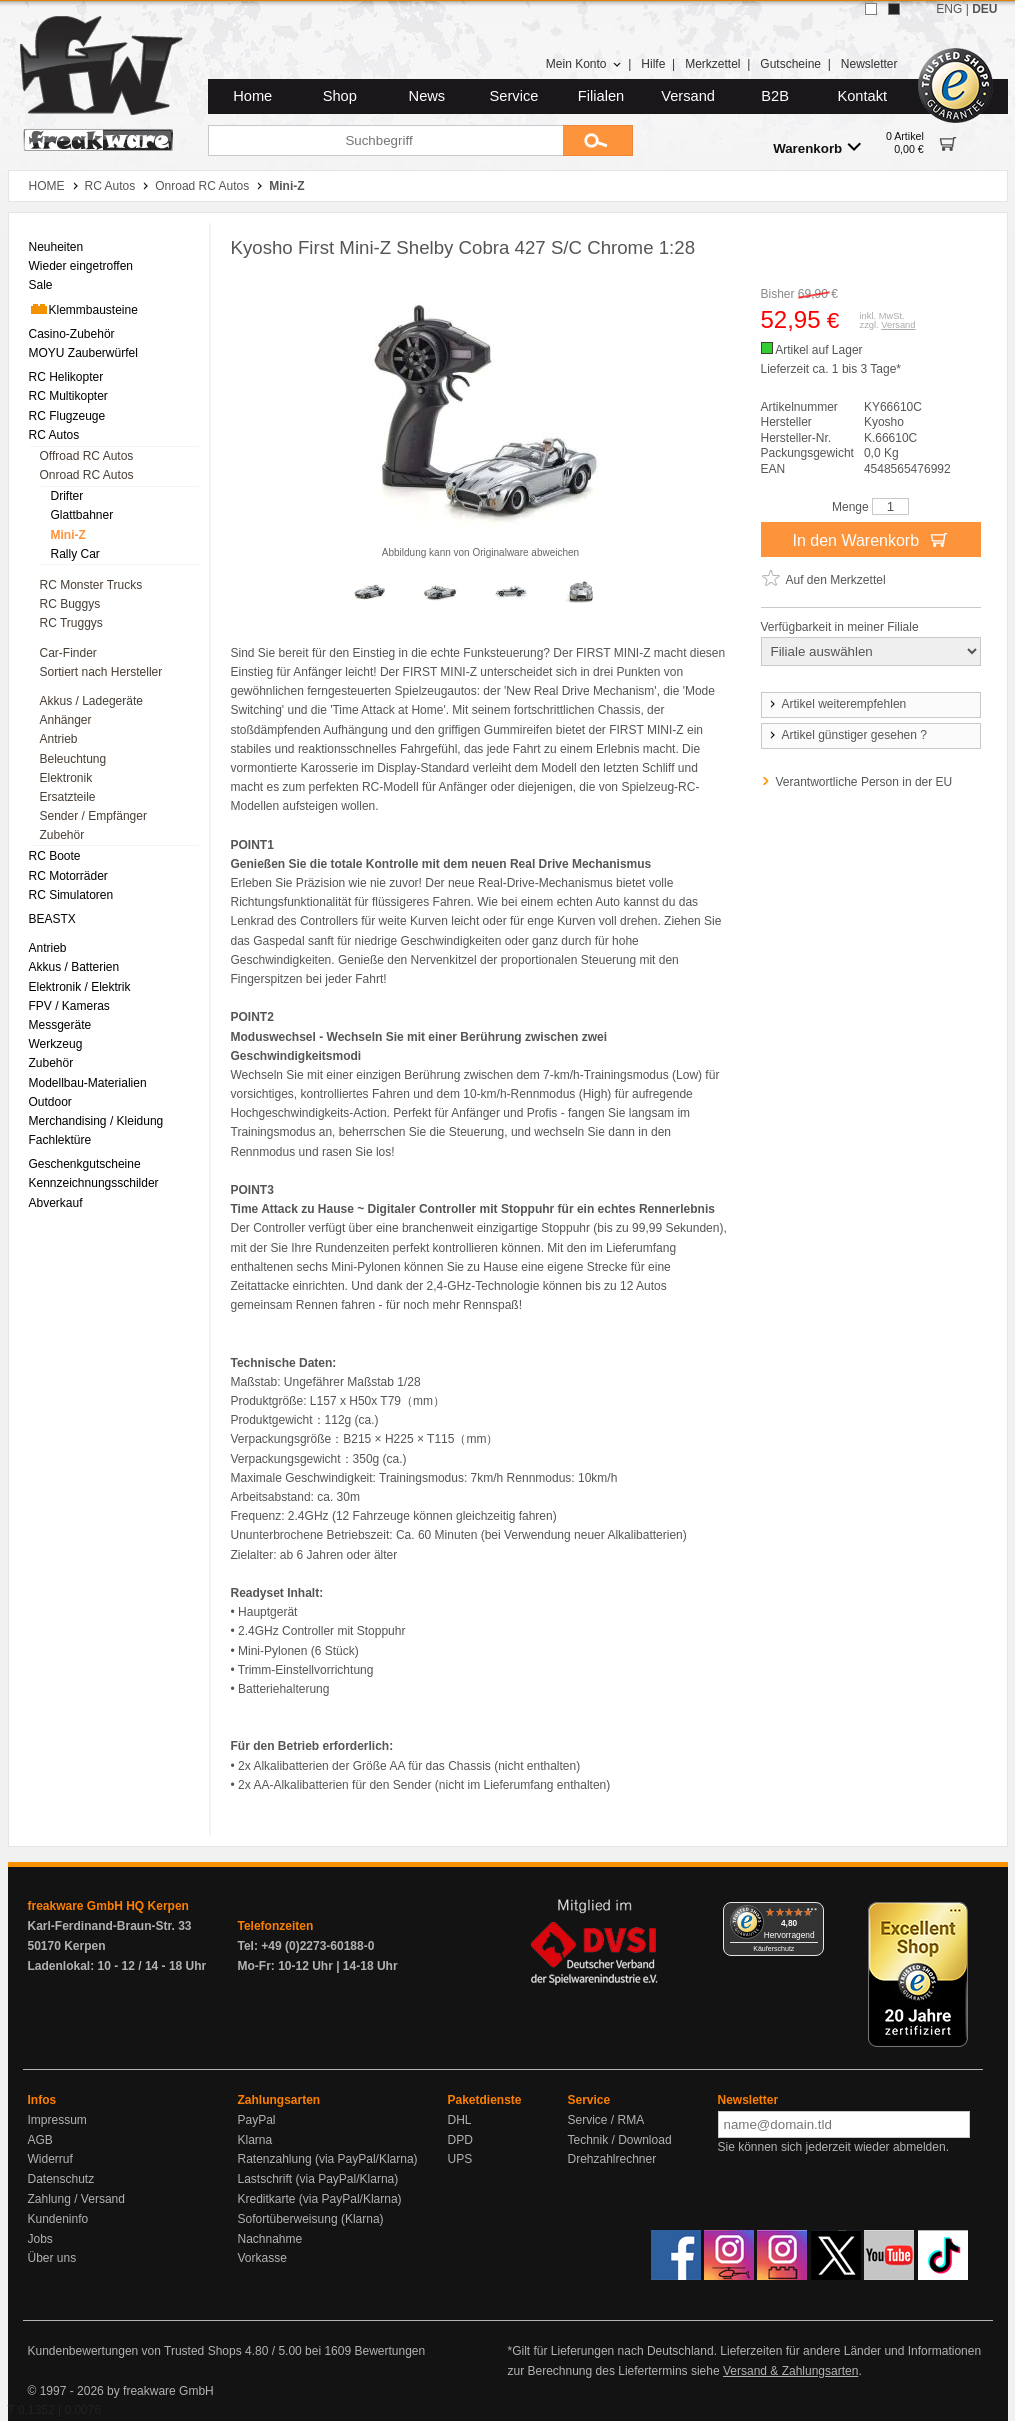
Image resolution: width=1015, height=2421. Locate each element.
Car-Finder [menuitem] (68, 653)
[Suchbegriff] (385, 140)
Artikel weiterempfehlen (837, 704)
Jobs (40, 2239)
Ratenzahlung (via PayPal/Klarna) (328, 2159)
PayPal (257, 2120)
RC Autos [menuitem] (54, 435)
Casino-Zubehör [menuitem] (72, 334)
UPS (460, 2159)
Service (514, 96)
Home (252, 96)
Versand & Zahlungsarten (790, 2371)
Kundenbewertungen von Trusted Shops (135, 2351)
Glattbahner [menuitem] (82, 515)
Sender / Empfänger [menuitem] (93, 816)
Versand (688, 96)
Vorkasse (262, 2258)
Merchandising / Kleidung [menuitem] (96, 1121)
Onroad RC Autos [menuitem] (87, 475)
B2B (775, 96)
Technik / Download (620, 2140)
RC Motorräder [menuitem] (68, 876)
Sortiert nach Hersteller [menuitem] (101, 672)
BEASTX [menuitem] (52, 919)
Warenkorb (817, 147)
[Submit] (598, 140)
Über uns (52, 2258)
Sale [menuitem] (41, 285)
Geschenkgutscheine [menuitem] (85, 1164)
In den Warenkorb (870, 539)
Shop (340, 96)
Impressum (57, 2120)
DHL (460, 2120)
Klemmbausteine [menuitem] (83, 309)
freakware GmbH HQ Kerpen (108, 1906)
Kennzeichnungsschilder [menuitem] (94, 1183)
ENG (949, 9)
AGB (40, 2140)
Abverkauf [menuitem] (56, 1203)
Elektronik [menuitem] (66, 778)
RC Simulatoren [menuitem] (71, 895)
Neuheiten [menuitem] (56, 247)
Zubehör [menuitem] (62, 835)
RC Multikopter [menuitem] (68, 396)
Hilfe (653, 64)
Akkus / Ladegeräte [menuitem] (91, 701)
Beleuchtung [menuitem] (73, 759)
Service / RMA (606, 2120)
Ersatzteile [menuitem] (68, 797)
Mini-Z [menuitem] (68, 535)
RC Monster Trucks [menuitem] (91, 585)
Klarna (255, 2140)
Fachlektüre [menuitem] (60, 1140)
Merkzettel (712, 64)
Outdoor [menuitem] (50, 1102)
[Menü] (812, 1914)
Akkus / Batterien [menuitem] (74, 967)
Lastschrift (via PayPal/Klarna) (318, 2179)
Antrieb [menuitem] (59, 739)
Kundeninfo (58, 2219)
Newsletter (869, 64)
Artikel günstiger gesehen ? (847, 735)
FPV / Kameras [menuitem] (69, 1006)
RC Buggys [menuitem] (70, 604)
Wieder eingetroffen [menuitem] (81, 266)
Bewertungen (389, 2351)
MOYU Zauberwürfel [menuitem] (83, 353)
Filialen (601, 96)
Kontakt (862, 96)
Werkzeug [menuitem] (56, 1044)
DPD (460, 2140)
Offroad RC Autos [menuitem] (87, 456)
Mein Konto (584, 64)
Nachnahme (270, 2239)
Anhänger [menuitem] (66, 720)
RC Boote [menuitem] (55, 856)
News (427, 96)
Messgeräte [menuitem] (60, 1025)
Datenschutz (61, 2179)
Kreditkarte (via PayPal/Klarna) (320, 2199)
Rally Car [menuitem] (75, 554)
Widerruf (50, 2159)
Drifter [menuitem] (67, 496)
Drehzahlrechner (612, 2159)
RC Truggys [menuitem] (71, 623)
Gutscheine (790, 64)
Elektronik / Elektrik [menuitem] (80, 987)
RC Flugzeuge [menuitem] (67, 416)
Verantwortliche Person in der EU (864, 782)
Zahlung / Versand (76, 2199)
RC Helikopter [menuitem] (66, 377)
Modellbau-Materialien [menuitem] (88, 1083)
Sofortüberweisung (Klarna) (311, 2219)
